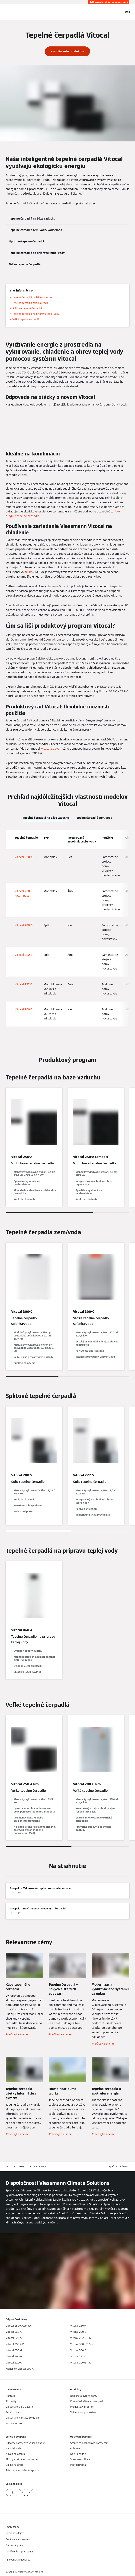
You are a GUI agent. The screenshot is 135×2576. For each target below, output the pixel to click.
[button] (119, 2166)
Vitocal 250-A (24, 857)
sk (7, 2166)
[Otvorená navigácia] (128, 11)
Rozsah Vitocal (38, 2166)
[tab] (46, 817)
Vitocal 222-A (24, 984)
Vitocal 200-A (24, 1009)
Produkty (19, 2166)
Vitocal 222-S (24, 955)
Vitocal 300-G (50, 748)
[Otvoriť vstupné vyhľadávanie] (120, 11)
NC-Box (29, 572)
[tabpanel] (67, 936)
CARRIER (39, 2572)
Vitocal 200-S (24, 925)
